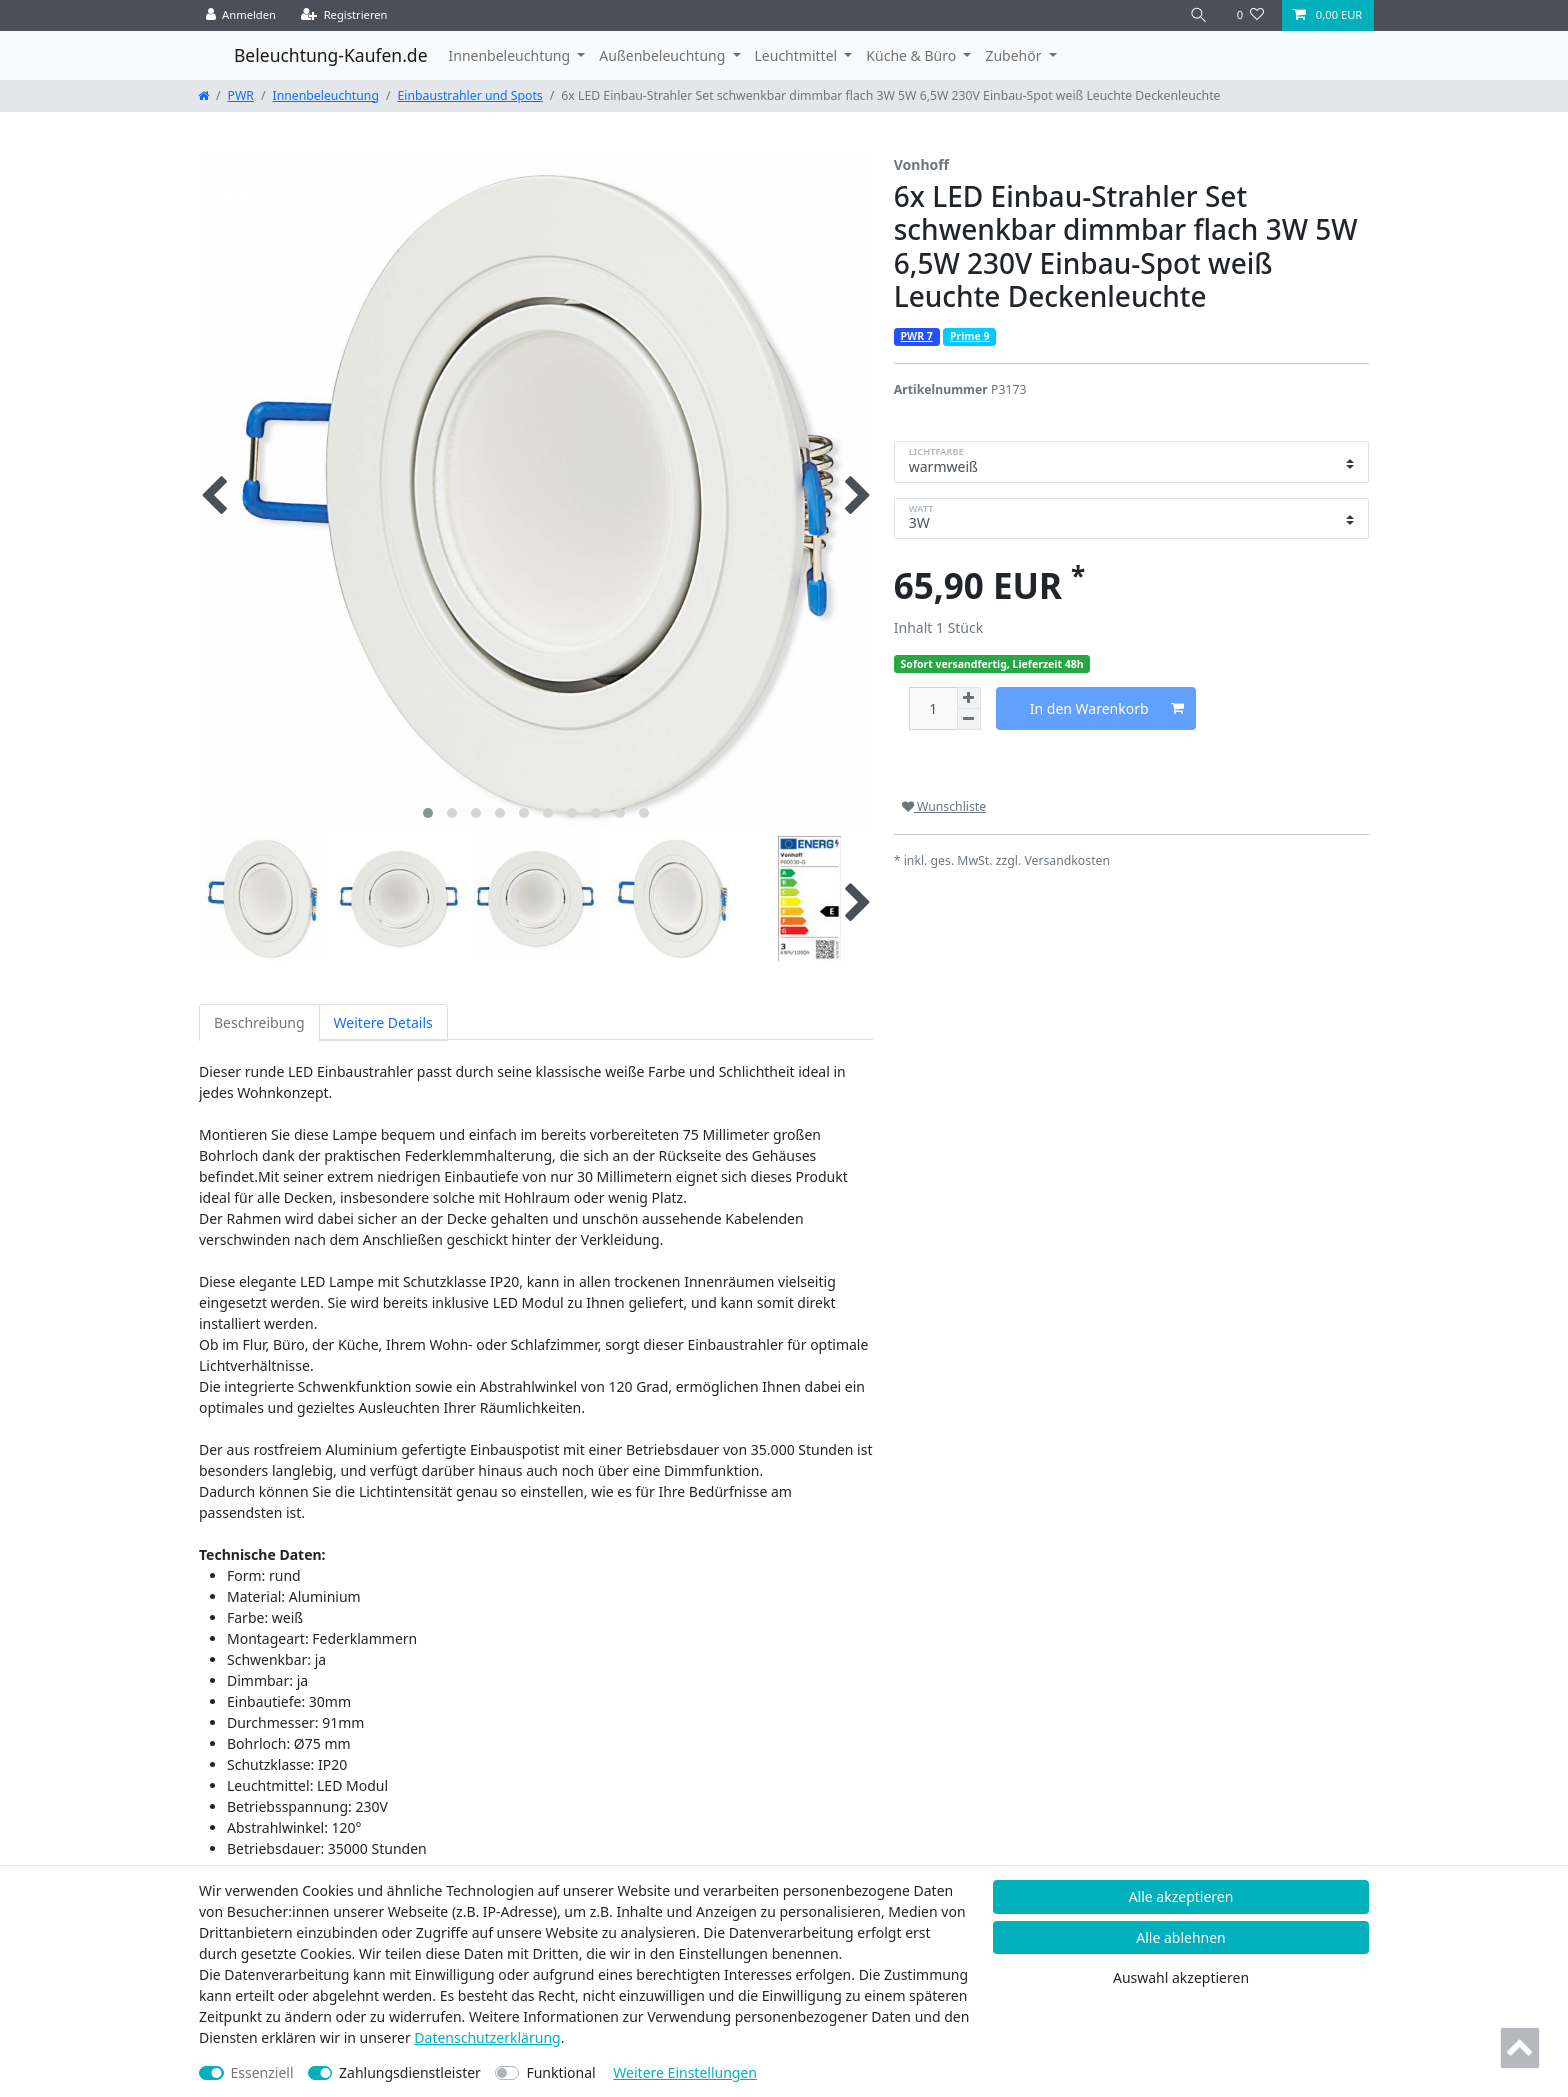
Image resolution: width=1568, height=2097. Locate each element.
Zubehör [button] (1015, 55)
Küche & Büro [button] (912, 55)
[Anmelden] (241, 15)
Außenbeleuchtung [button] (664, 55)
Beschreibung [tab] (259, 1022)
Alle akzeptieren (1181, 1896)
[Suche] (1199, 15)
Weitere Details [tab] (383, 1022)
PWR (241, 95)
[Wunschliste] (1250, 15)
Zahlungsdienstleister (410, 2072)
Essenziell (262, 2072)
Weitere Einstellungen (685, 2072)
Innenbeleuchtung (326, 95)
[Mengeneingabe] (933, 708)
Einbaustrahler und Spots (470, 95)
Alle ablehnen (1181, 1937)
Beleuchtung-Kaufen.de (331, 55)
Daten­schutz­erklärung (487, 2037)
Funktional (560, 2072)
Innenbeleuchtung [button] (511, 55)
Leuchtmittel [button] (798, 55)
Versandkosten (1067, 860)
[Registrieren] (344, 15)
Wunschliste (944, 806)
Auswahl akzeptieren (1181, 1977)
